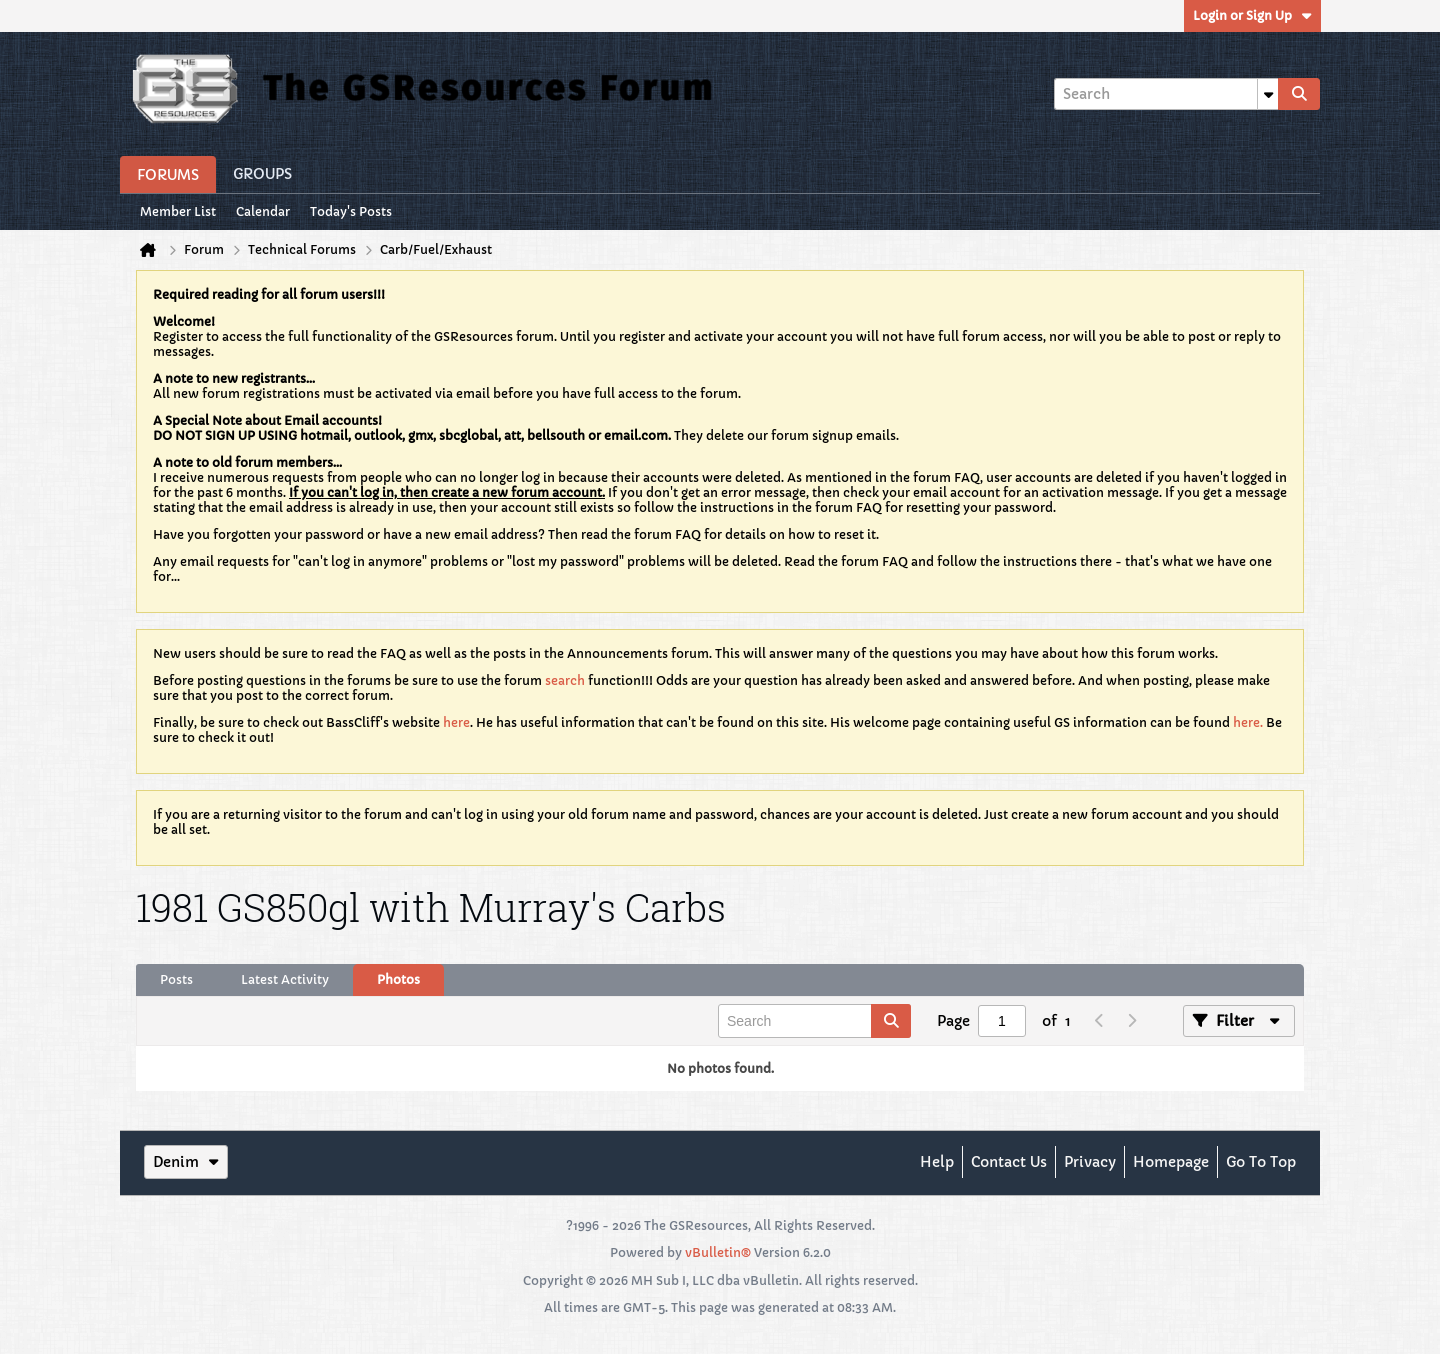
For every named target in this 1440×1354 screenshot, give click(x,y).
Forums (168, 175)
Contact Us (1009, 1162)
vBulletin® (718, 1252)
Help (937, 1162)
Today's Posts (351, 211)
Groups (262, 174)
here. (1248, 722)
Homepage (1171, 1162)
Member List (178, 211)
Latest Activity (285, 979)
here (456, 722)
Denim (186, 1162)
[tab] (176, 980)
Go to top (1261, 1162)
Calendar (263, 211)
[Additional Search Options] (1268, 94)
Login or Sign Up (1252, 15)
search (565, 680)
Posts (176, 979)
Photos (398, 979)
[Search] (1166, 94)
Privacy (1090, 1162)
